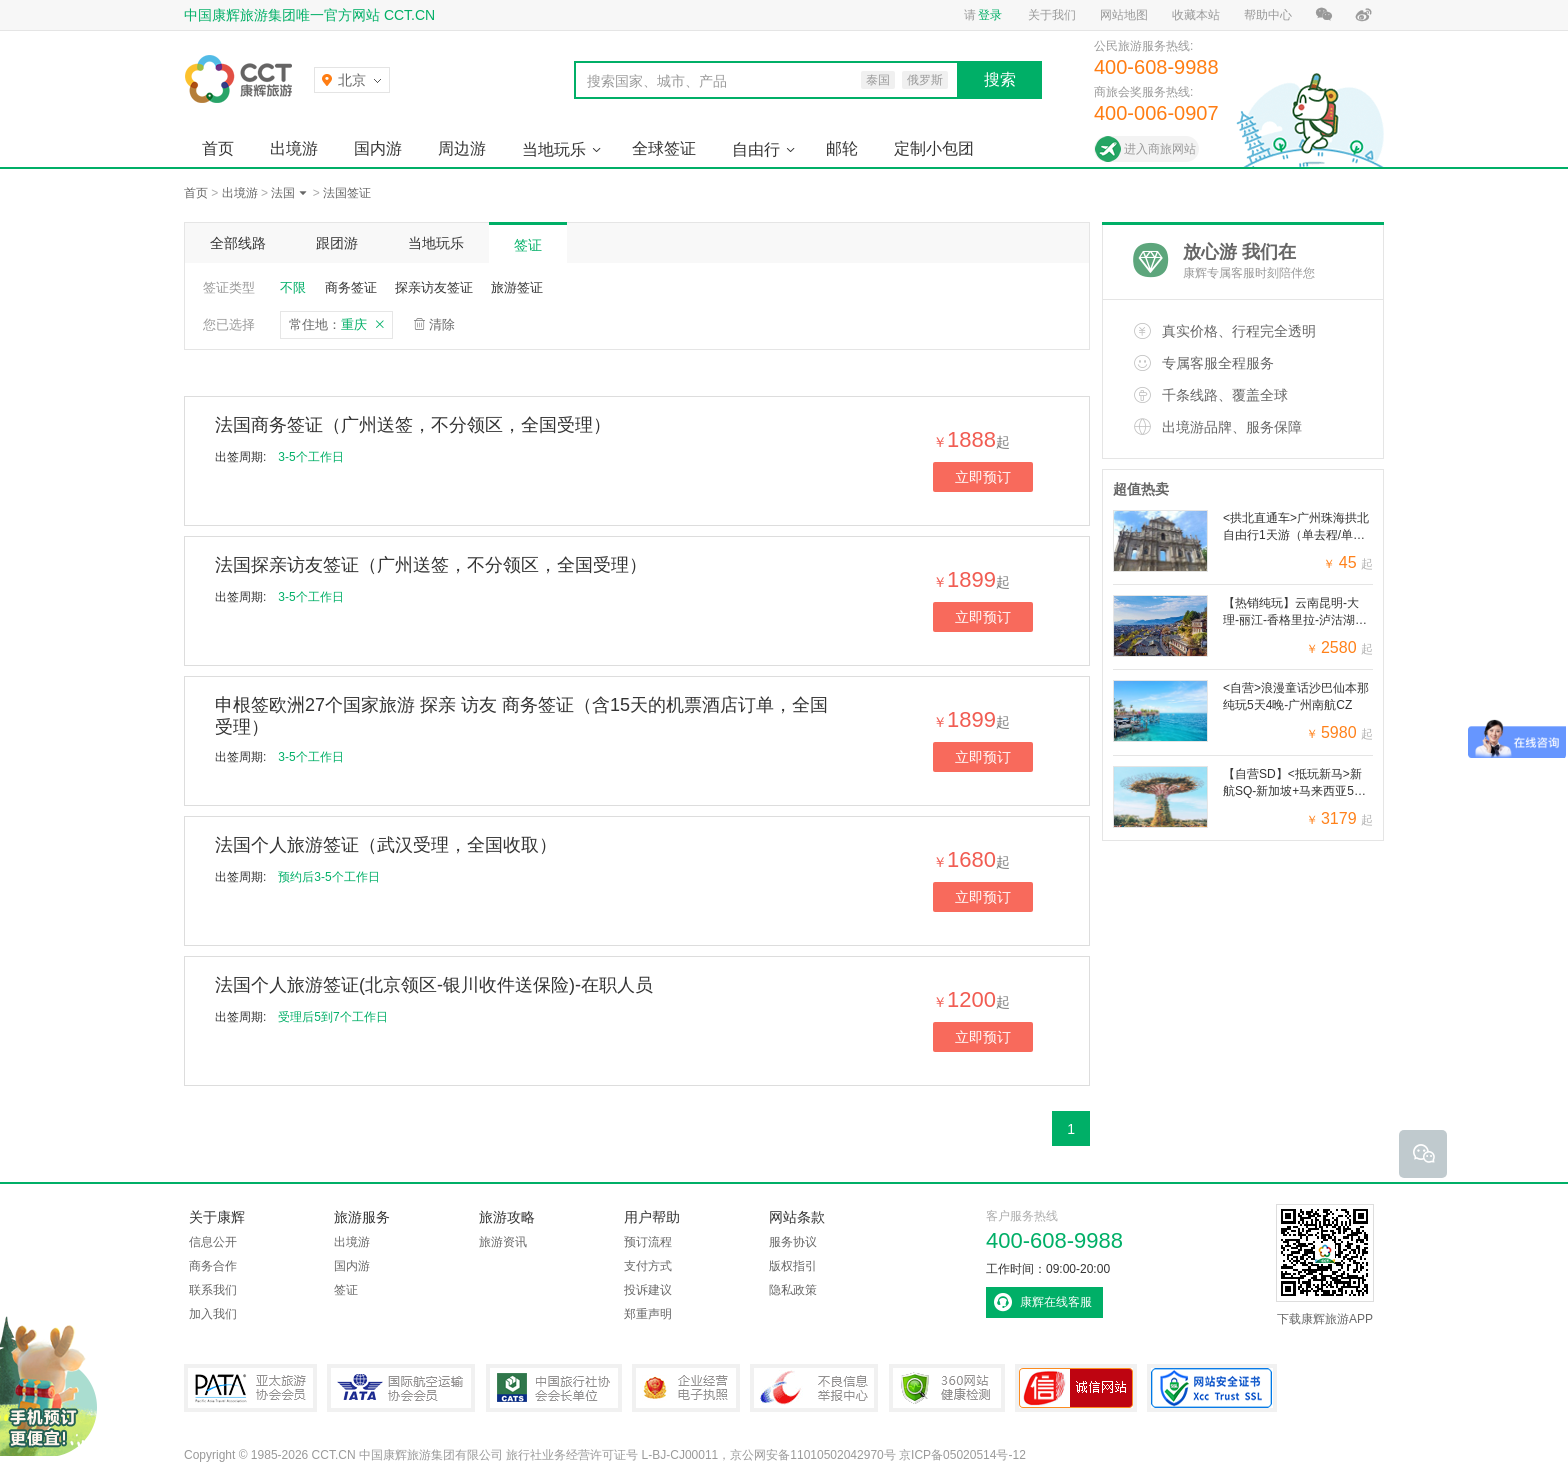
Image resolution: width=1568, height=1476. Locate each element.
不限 (293, 287)
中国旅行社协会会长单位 (554, 1388)
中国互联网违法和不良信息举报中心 (814, 1388)
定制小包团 (934, 148)
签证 (528, 245)
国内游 (378, 148)
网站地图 (1124, 15)
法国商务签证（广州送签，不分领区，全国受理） (413, 425)
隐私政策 (793, 1290)
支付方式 (648, 1266)
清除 (442, 324)
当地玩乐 (554, 149)
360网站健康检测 (947, 1388)
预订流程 (648, 1242)
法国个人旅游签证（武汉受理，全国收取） (386, 845)
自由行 (756, 149)
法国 (283, 193)
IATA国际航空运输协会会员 (401, 1388)
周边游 (462, 148)
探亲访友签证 (434, 287)
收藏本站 (1196, 15)
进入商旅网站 (1160, 149)
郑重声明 (648, 1314)
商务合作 (213, 1266)
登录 (990, 15)
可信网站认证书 (1076, 1388)
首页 (218, 148)
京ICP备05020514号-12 (962, 1455)
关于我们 (1052, 15)
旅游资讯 (503, 1242)
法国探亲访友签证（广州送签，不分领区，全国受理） (431, 565)
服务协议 (793, 1242)
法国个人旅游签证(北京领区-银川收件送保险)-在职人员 (434, 985)
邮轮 (842, 148)
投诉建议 (648, 1290)
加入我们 (213, 1314)
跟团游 (337, 243)
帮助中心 (1268, 15)
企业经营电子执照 (686, 1388)
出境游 (294, 148)
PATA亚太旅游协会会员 (250, 1388)
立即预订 (983, 477)
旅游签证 (517, 287)
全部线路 (238, 243)
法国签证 (347, 193)
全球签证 (664, 148)
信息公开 (213, 1242)
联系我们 (213, 1290)
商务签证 (351, 287)
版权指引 (793, 1266)
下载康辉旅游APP (1325, 1265)
